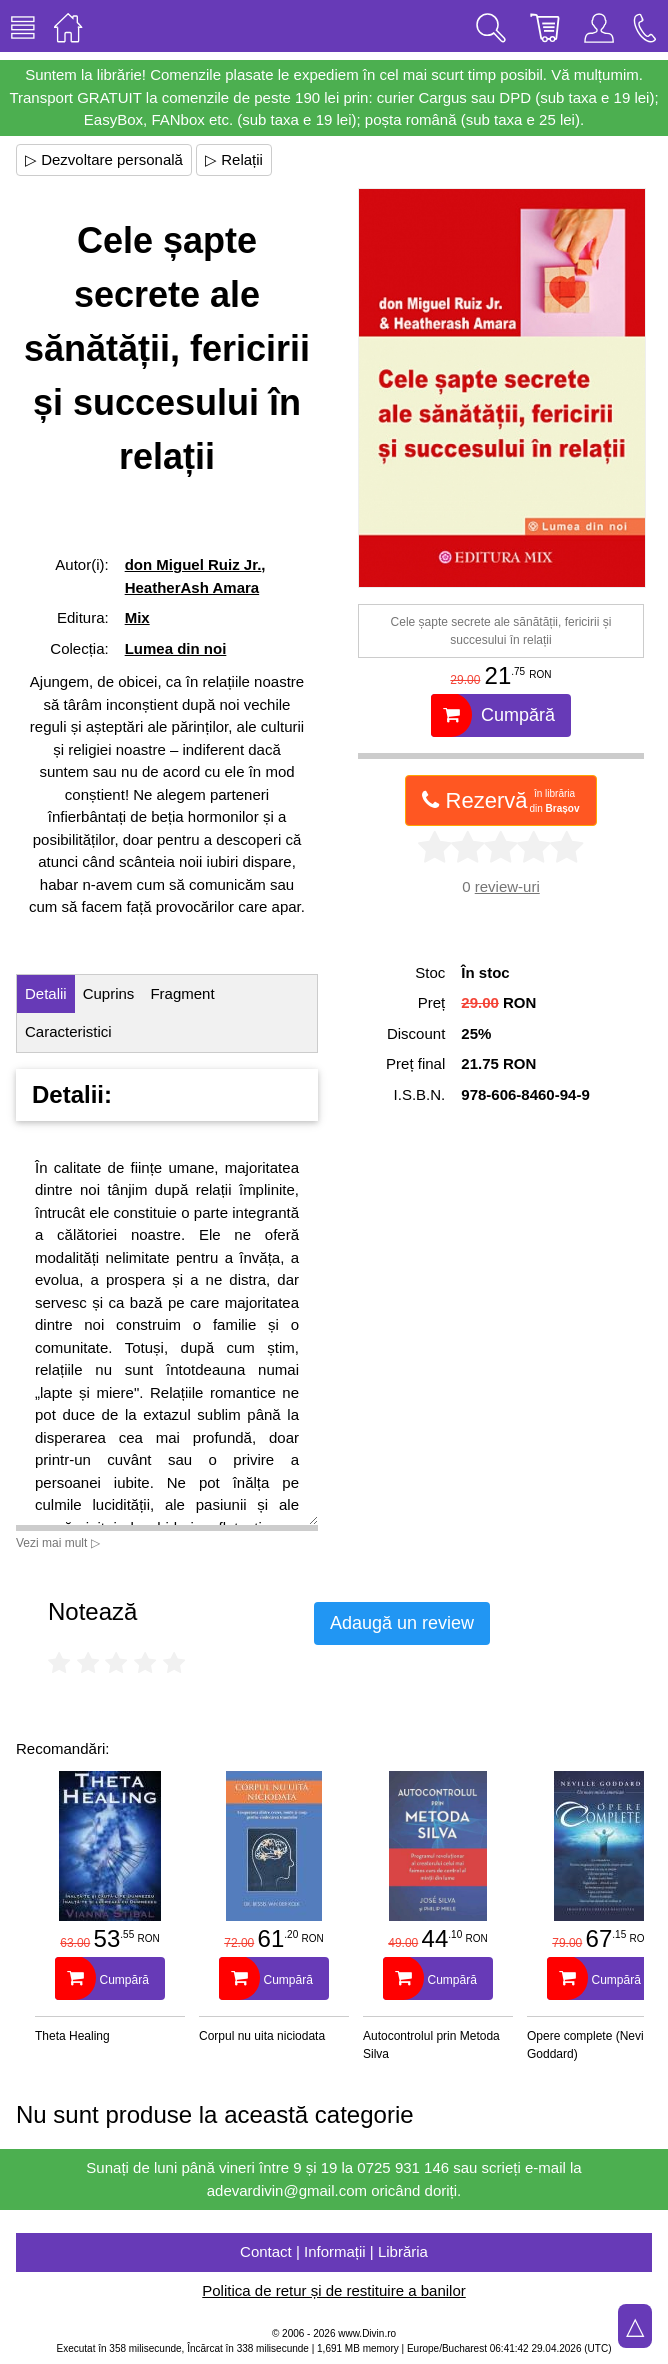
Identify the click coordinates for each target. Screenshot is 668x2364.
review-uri (507, 886)
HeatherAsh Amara (192, 587)
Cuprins (109, 993)
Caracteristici (68, 1031)
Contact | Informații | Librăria (334, 2251)
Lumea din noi (176, 648)
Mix (137, 617)
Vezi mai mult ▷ (58, 1543)
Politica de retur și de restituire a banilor (333, 2290)
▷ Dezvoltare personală (104, 159)
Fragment (182, 993)
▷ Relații (234, 159)
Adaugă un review (402, 1623)
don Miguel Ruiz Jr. (193, 564)
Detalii (46, 993)
